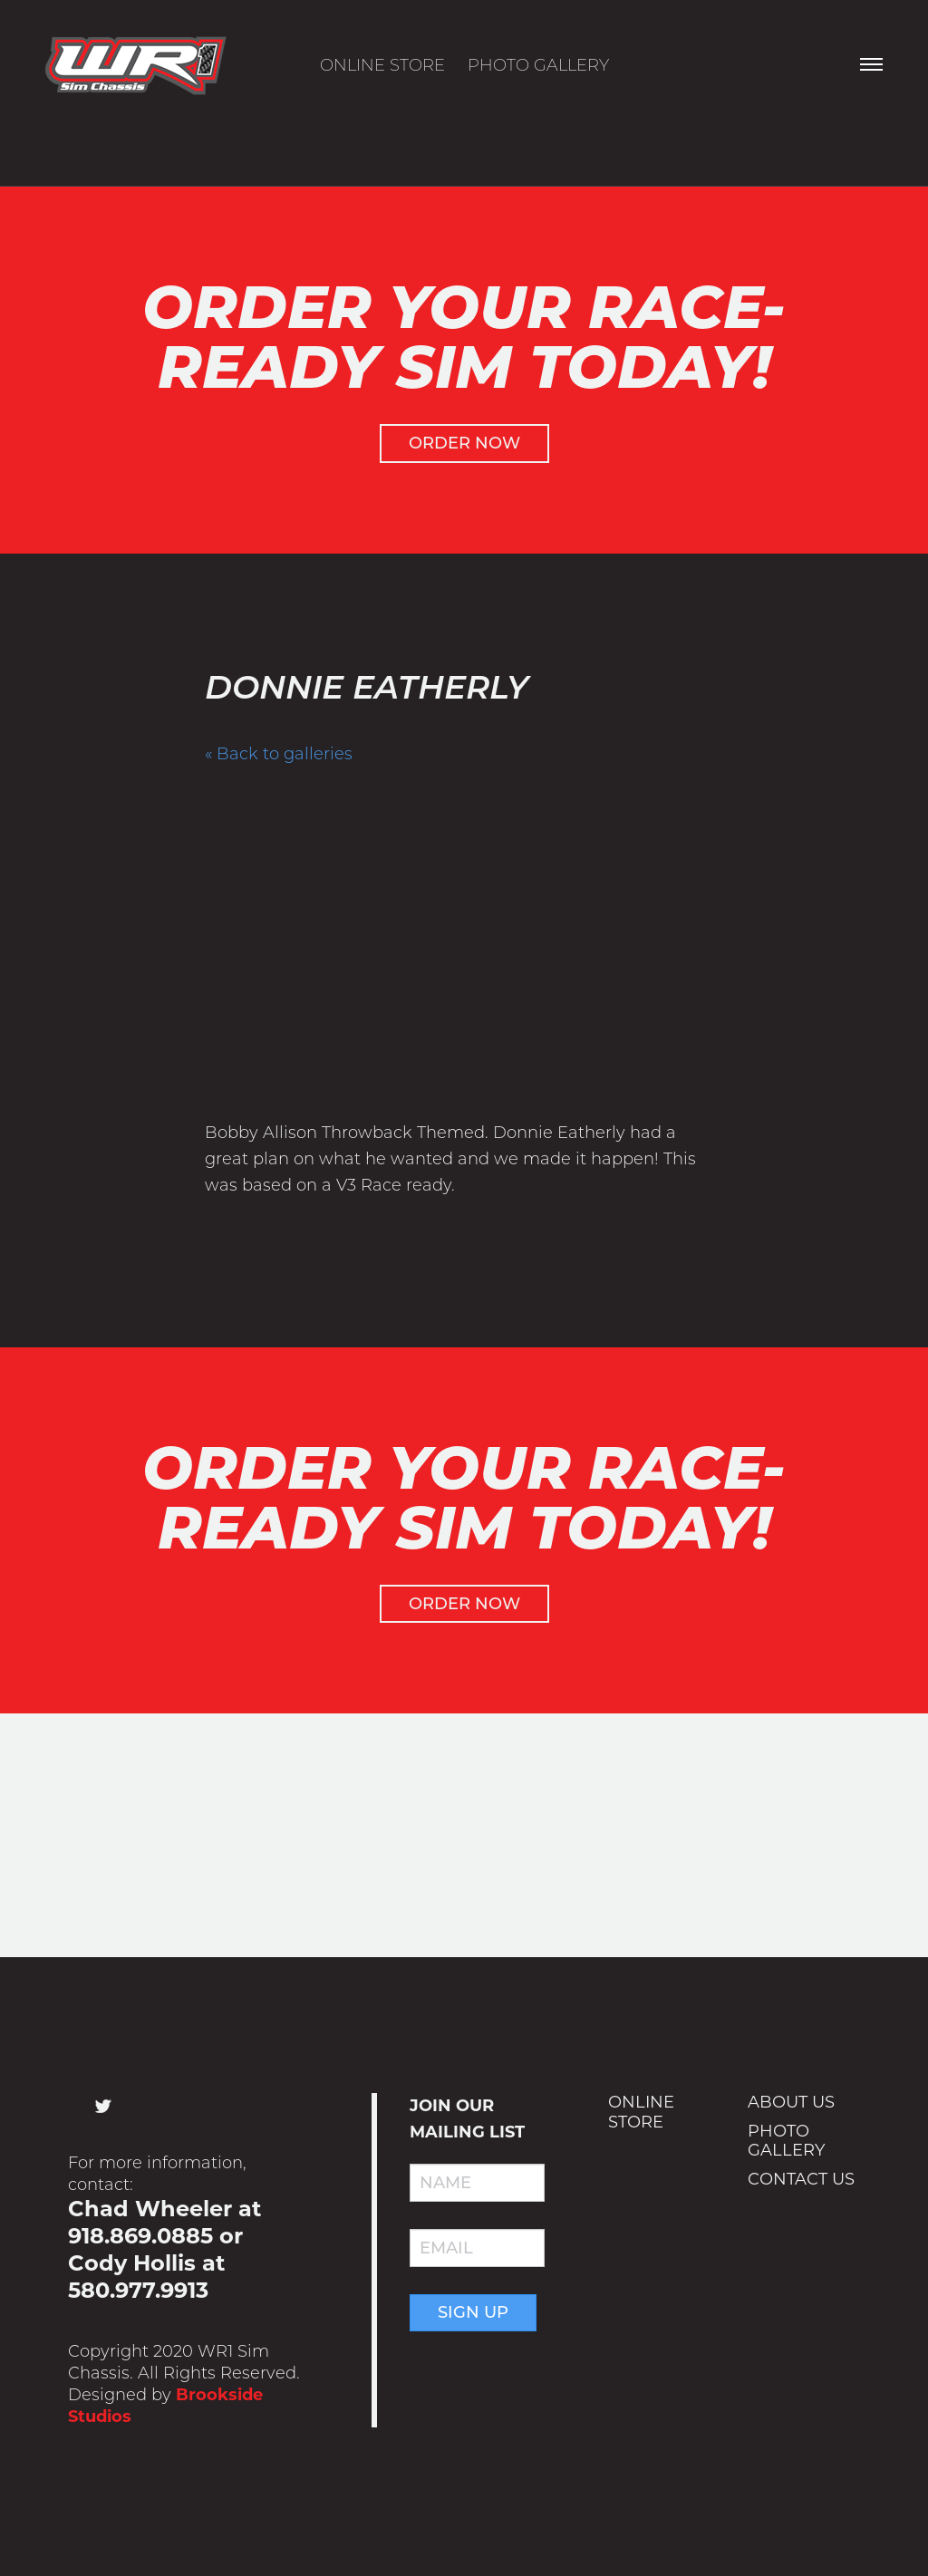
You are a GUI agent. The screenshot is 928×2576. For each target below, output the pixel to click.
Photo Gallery (538, 65)
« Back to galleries (279, 754)
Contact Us (801, 2179)
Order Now (464, 443)
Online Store (382, 65)
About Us (791, 2102)
